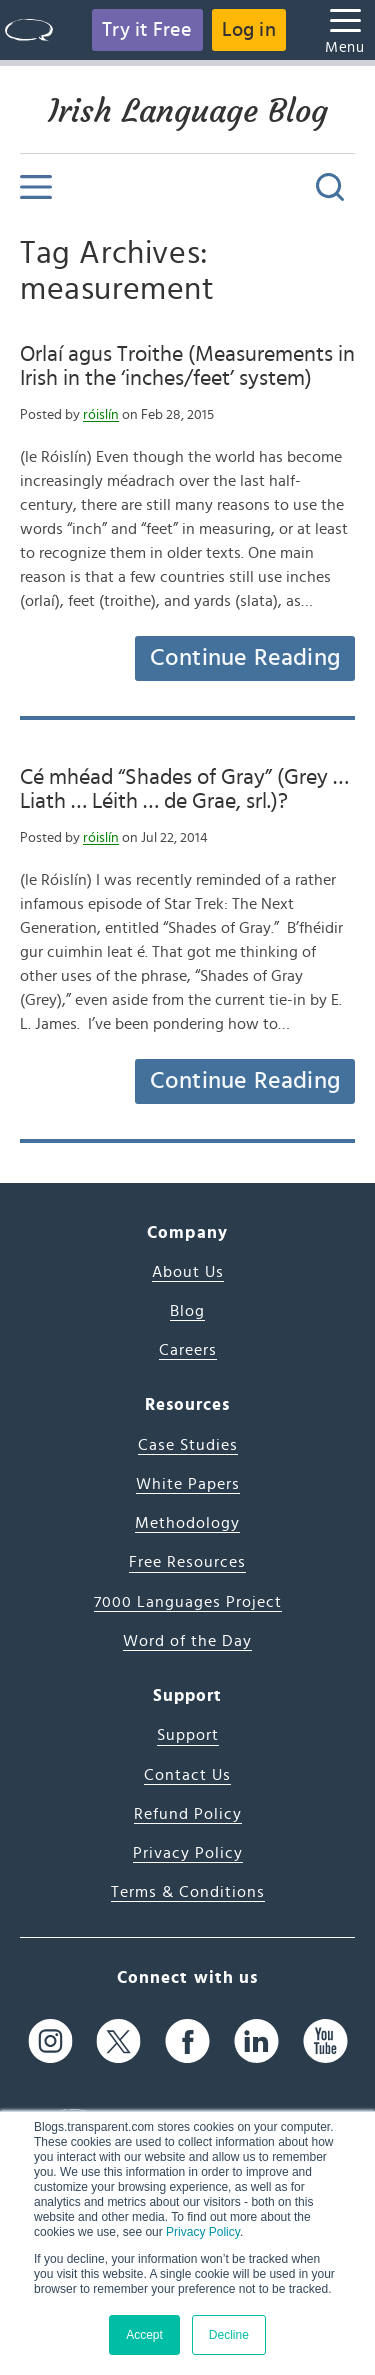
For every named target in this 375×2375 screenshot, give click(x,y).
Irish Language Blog (188, 111)
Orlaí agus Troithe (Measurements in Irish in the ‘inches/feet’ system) (187, 366)
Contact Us (187, 1775)
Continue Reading (245, 658)
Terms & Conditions (188, 1892)
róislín (101, 415)
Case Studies (188, 1445)
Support (188, 1735)
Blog (187, 1311)
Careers (188, 1350)
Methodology (187, 1523)
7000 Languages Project (188, 1602)
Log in (249, 30)
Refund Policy (188, 1814)
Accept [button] (144, 2335)
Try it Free (147, 30)
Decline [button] (229, 2335)
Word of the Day (187, 1641)
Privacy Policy (203, 2232)
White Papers (188, 1484)
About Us (188, 1272)
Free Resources (187, 1562)
